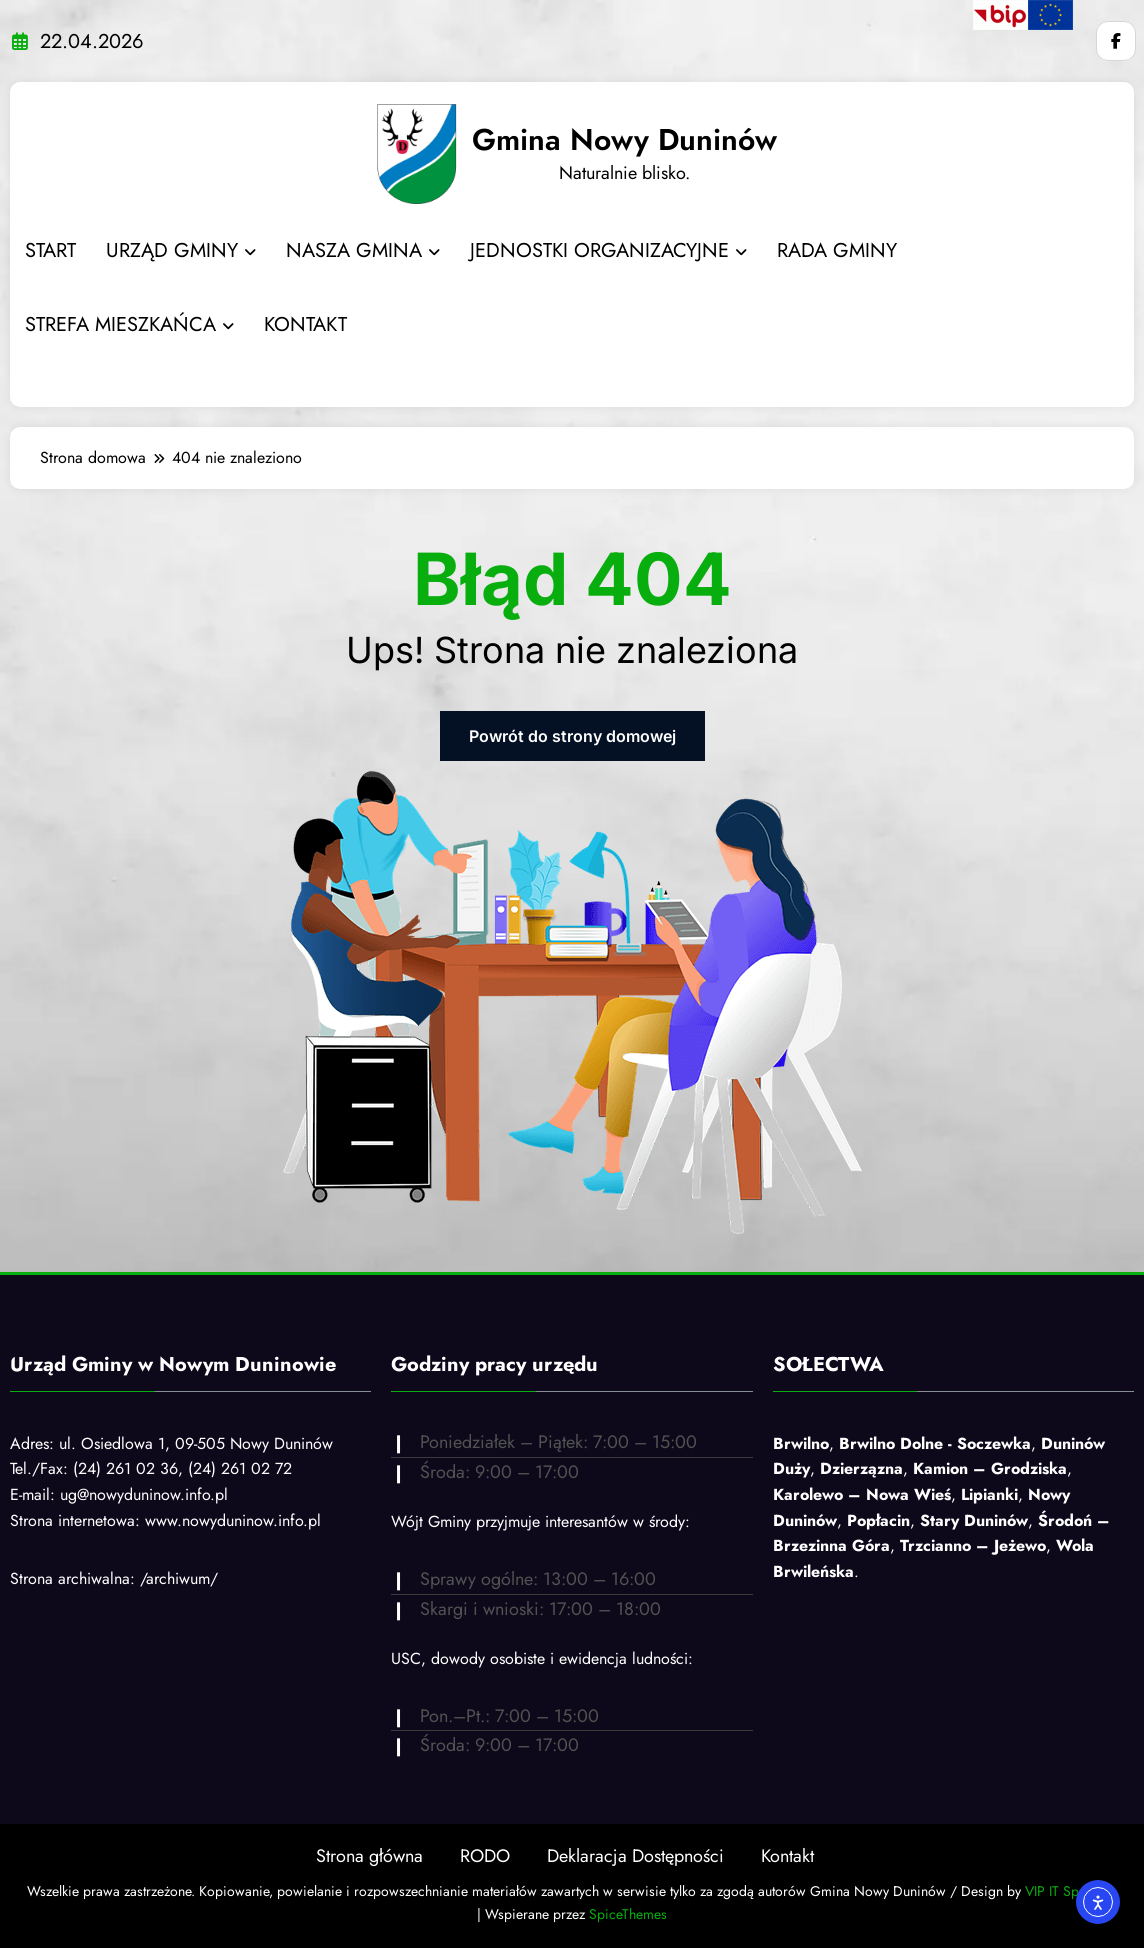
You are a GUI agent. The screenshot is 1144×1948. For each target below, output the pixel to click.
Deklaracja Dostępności (635, 1856)
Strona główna (369, 1856)
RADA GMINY (837, 250)
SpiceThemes (628, 1914)
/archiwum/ (179, 1578)
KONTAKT (305, 324)
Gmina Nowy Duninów (624, 139)
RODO (485, 1856)
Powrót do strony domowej (572, 736)
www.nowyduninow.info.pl (233, 1520)
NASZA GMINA (363, 250)
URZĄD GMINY (181, 250)
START (50, 250)
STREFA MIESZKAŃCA (129, 324)
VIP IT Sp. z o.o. (1071, 1891)
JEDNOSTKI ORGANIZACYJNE (608, 250)
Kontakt (787, 1856)
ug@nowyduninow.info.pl (144, 1494)
